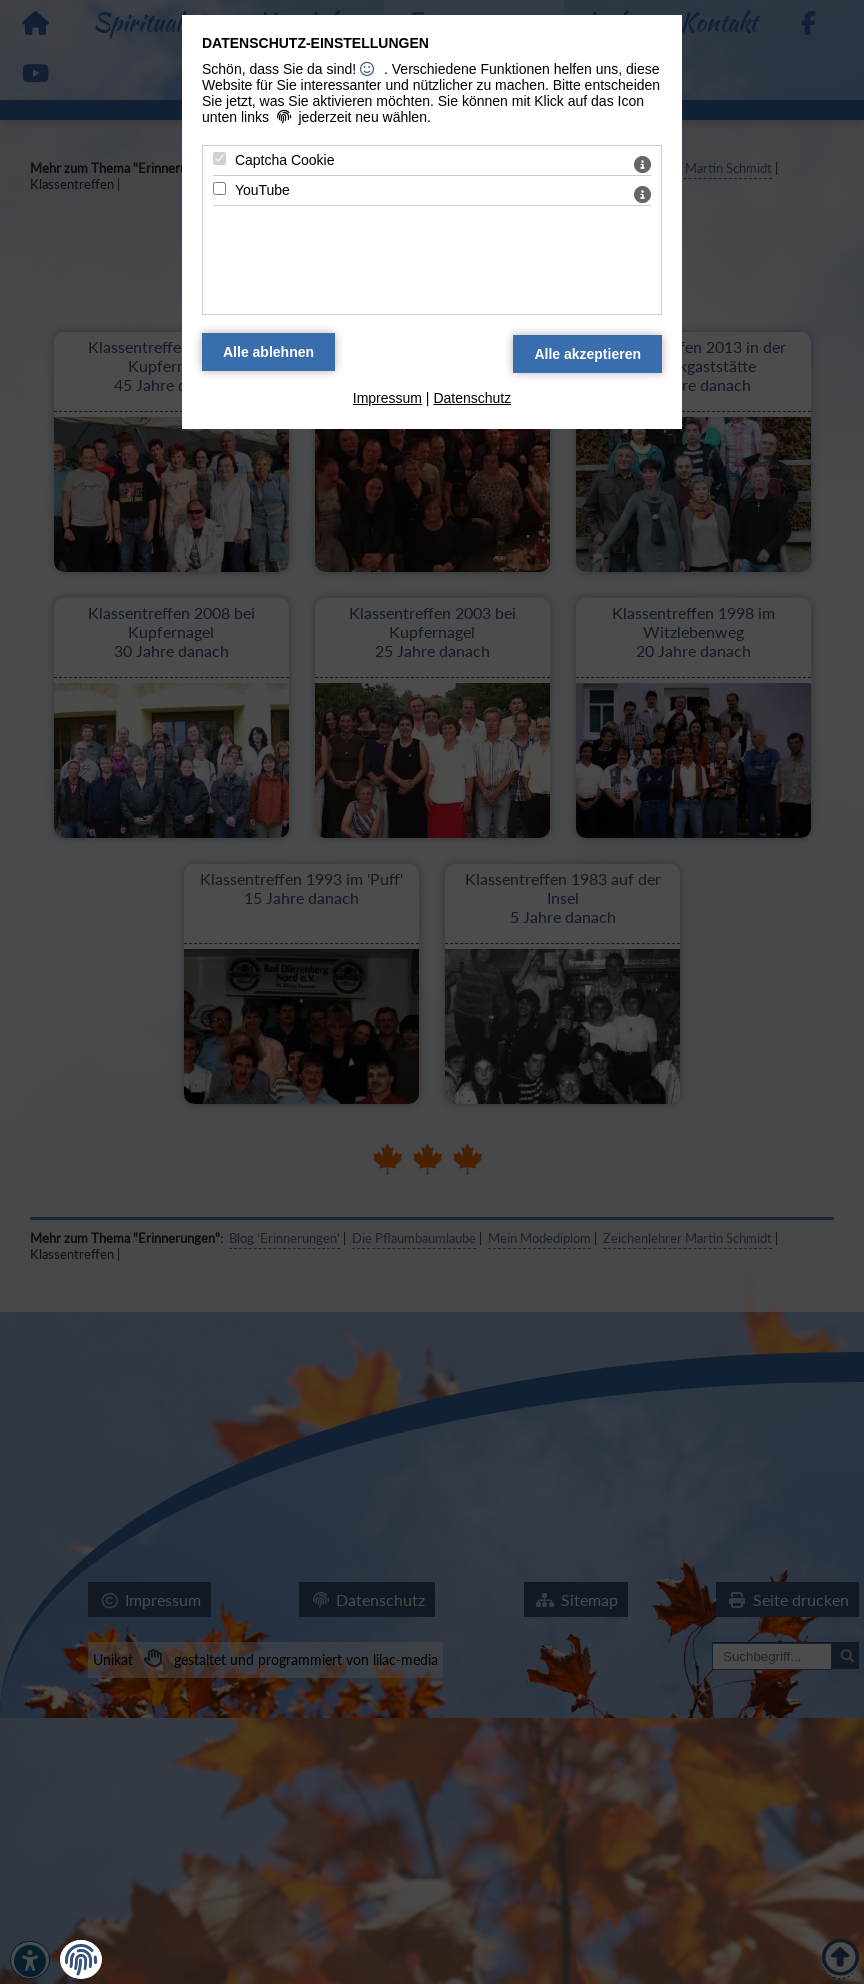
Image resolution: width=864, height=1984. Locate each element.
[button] (81, 1960)
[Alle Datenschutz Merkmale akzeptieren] (587, 354)
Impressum (387, 398)
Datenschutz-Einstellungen (315, 43)
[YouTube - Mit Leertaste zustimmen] (219, 188)
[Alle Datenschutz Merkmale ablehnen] (268, 352)
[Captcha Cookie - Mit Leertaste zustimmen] (219, 158)
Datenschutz (472, 398)
